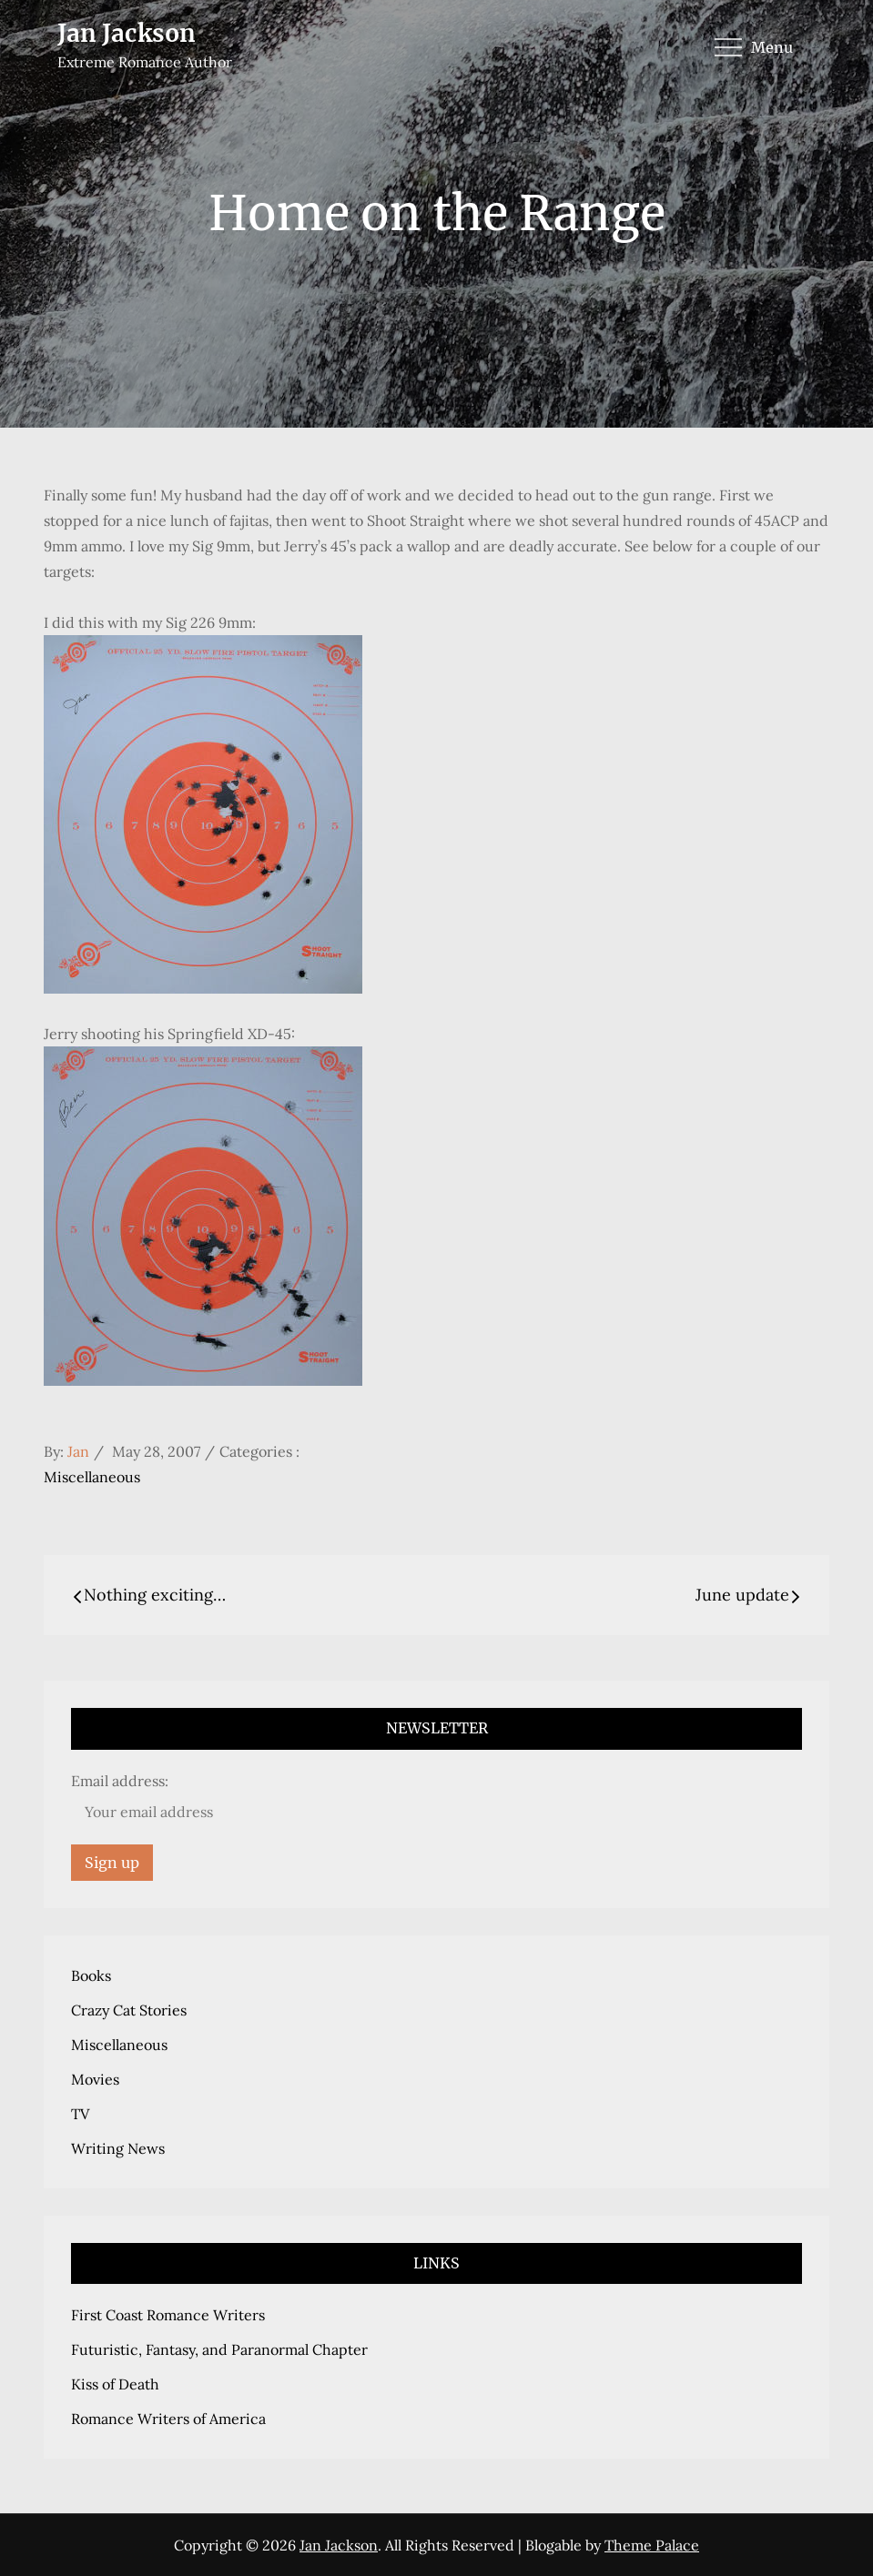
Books (91, 1975)
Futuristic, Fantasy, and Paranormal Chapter (219, 2349)
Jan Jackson (126, 33)
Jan (78, 1451)
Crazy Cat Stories (129, 2010)
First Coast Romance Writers (168, 2315)
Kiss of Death (115, 2384)
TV (80, 2114)
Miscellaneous (92, 1477)
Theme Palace (651, 2545)
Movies (95, 2079)
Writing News (118, 2148)
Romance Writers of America (168, 2418)
